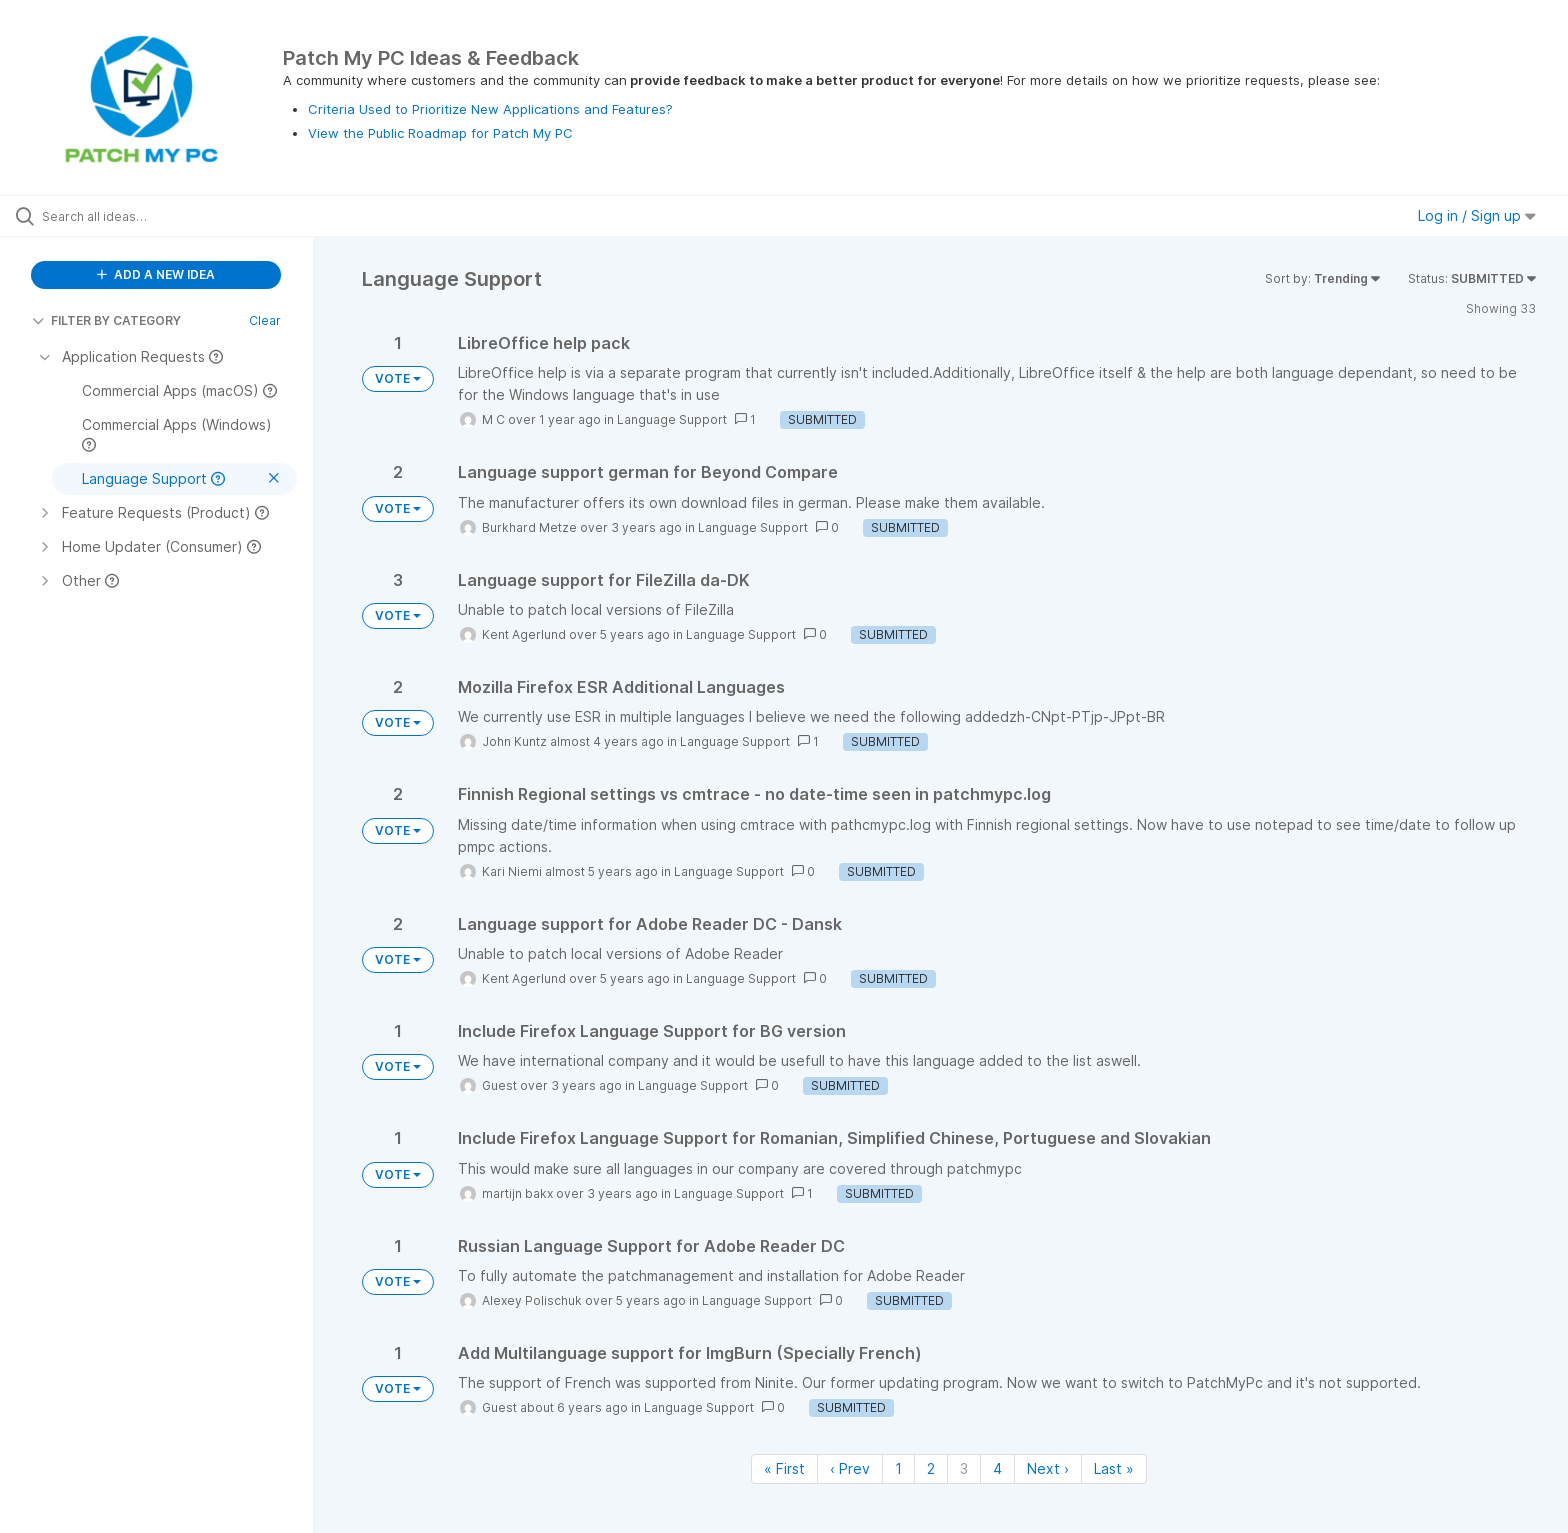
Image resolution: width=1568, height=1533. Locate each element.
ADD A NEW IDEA (156, 274)
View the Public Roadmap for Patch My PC (440, 133)
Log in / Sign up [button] (1477, 215)
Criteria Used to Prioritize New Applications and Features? (490, 109)
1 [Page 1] (898, 1468)
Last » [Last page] (1114, 1468)
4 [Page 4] (997, 1468)
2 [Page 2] (931, 1468)
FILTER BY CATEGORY (106, 320)
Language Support (672, 419)
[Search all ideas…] (182, 216)
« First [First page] (784, 1468)
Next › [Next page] (1048, 1468)
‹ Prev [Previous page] (850, 1468)
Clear (265, 320)
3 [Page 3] (964, 1468)
